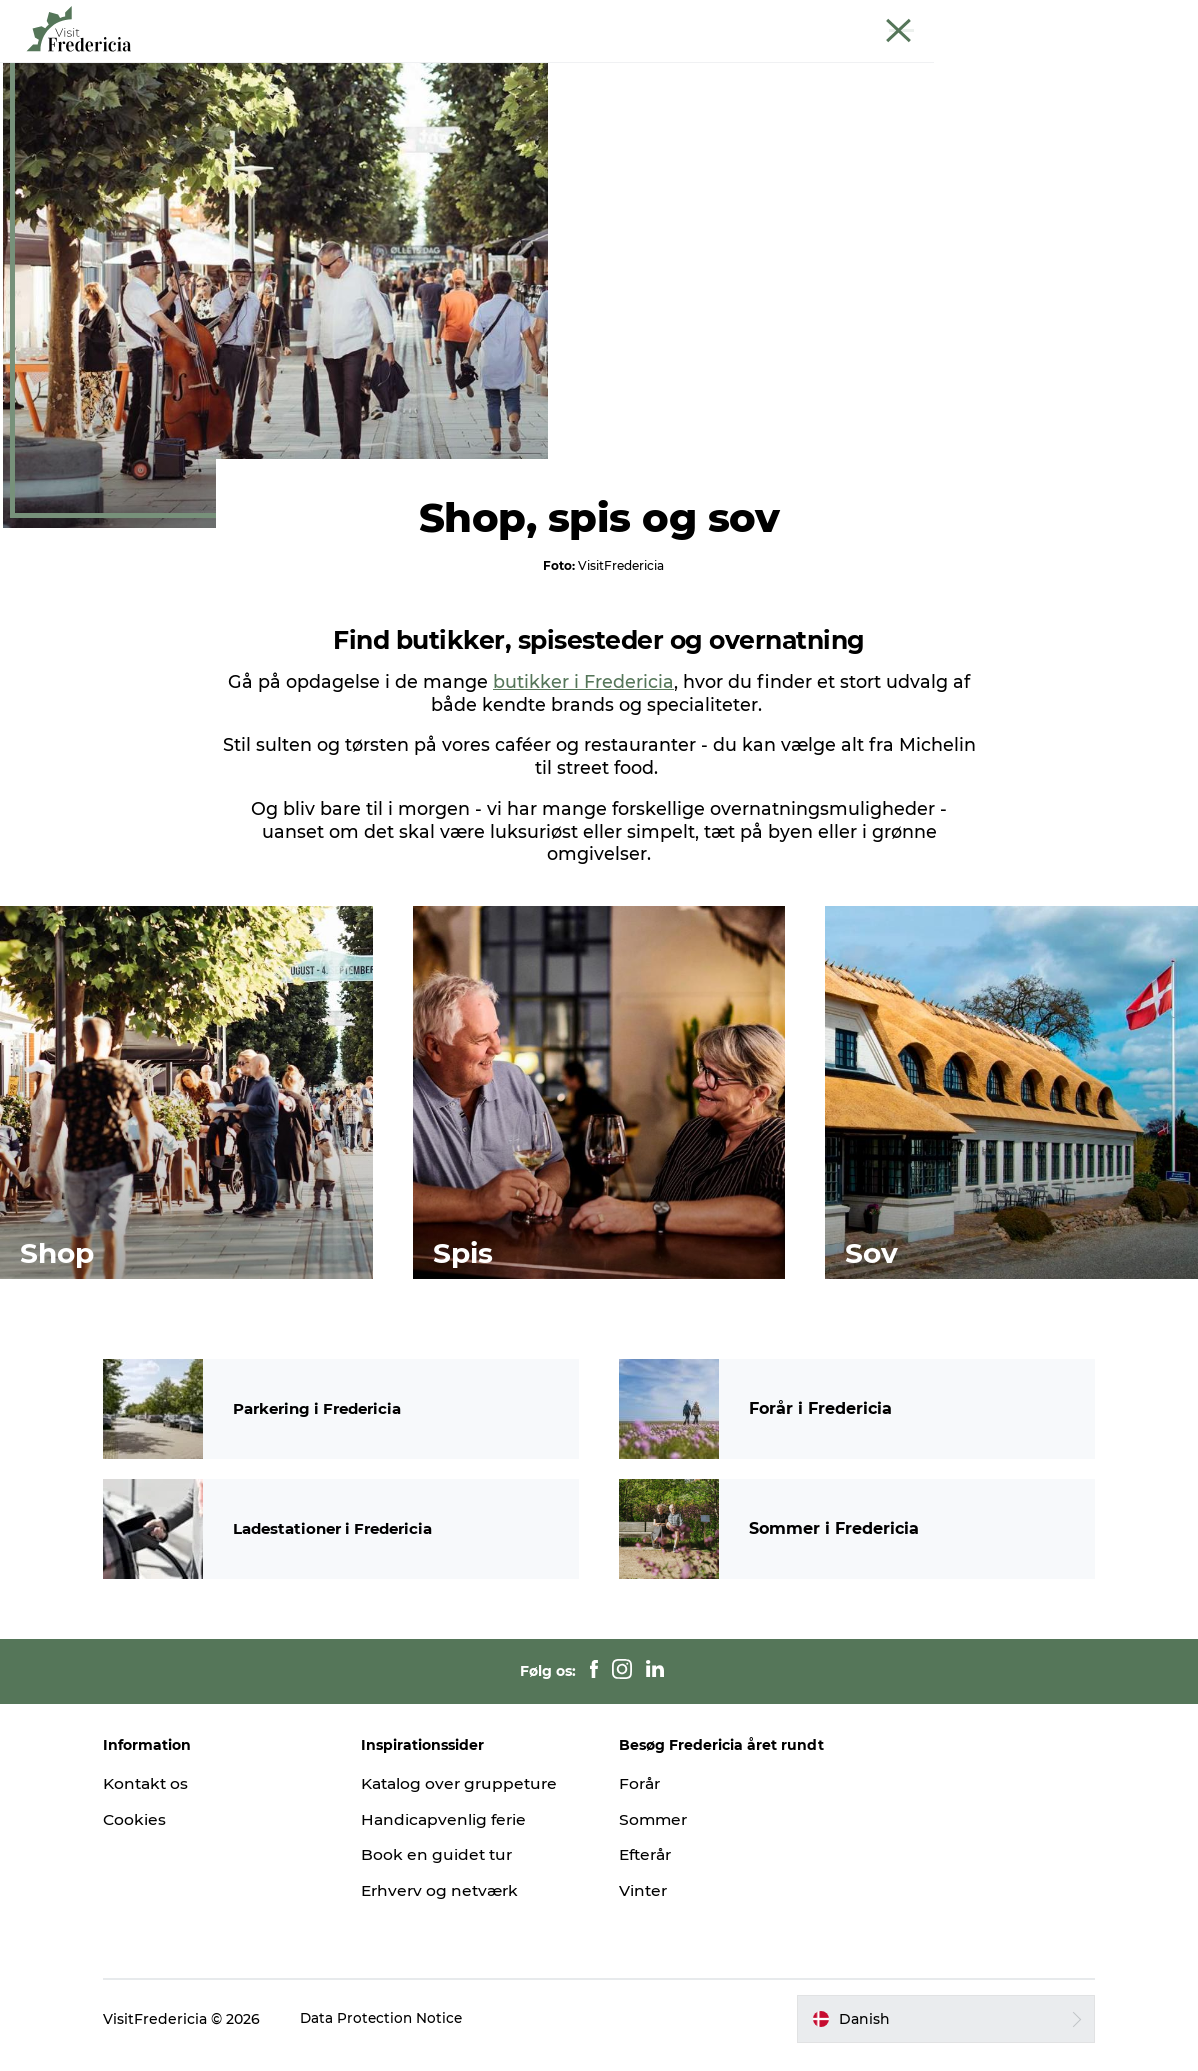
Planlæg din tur (873, 64)
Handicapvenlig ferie (457, 1832)
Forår (641, 1796)
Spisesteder (513, 64)
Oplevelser (399, 64)
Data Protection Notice (407, 2032)
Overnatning (737, 64)
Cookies (159, 1832)
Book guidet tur (1132, 19)
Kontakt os (171, 1796)
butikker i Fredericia (583, 779)
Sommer (654, 1832)
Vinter (644, 1903)
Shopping (623, 64)
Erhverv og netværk (928, 19)
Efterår (648, 1868)
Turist (833, 19)
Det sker (297, 64)
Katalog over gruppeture (475, 1796)
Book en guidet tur (450, 1868)
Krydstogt (1036, 19)
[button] (929, 2032)
